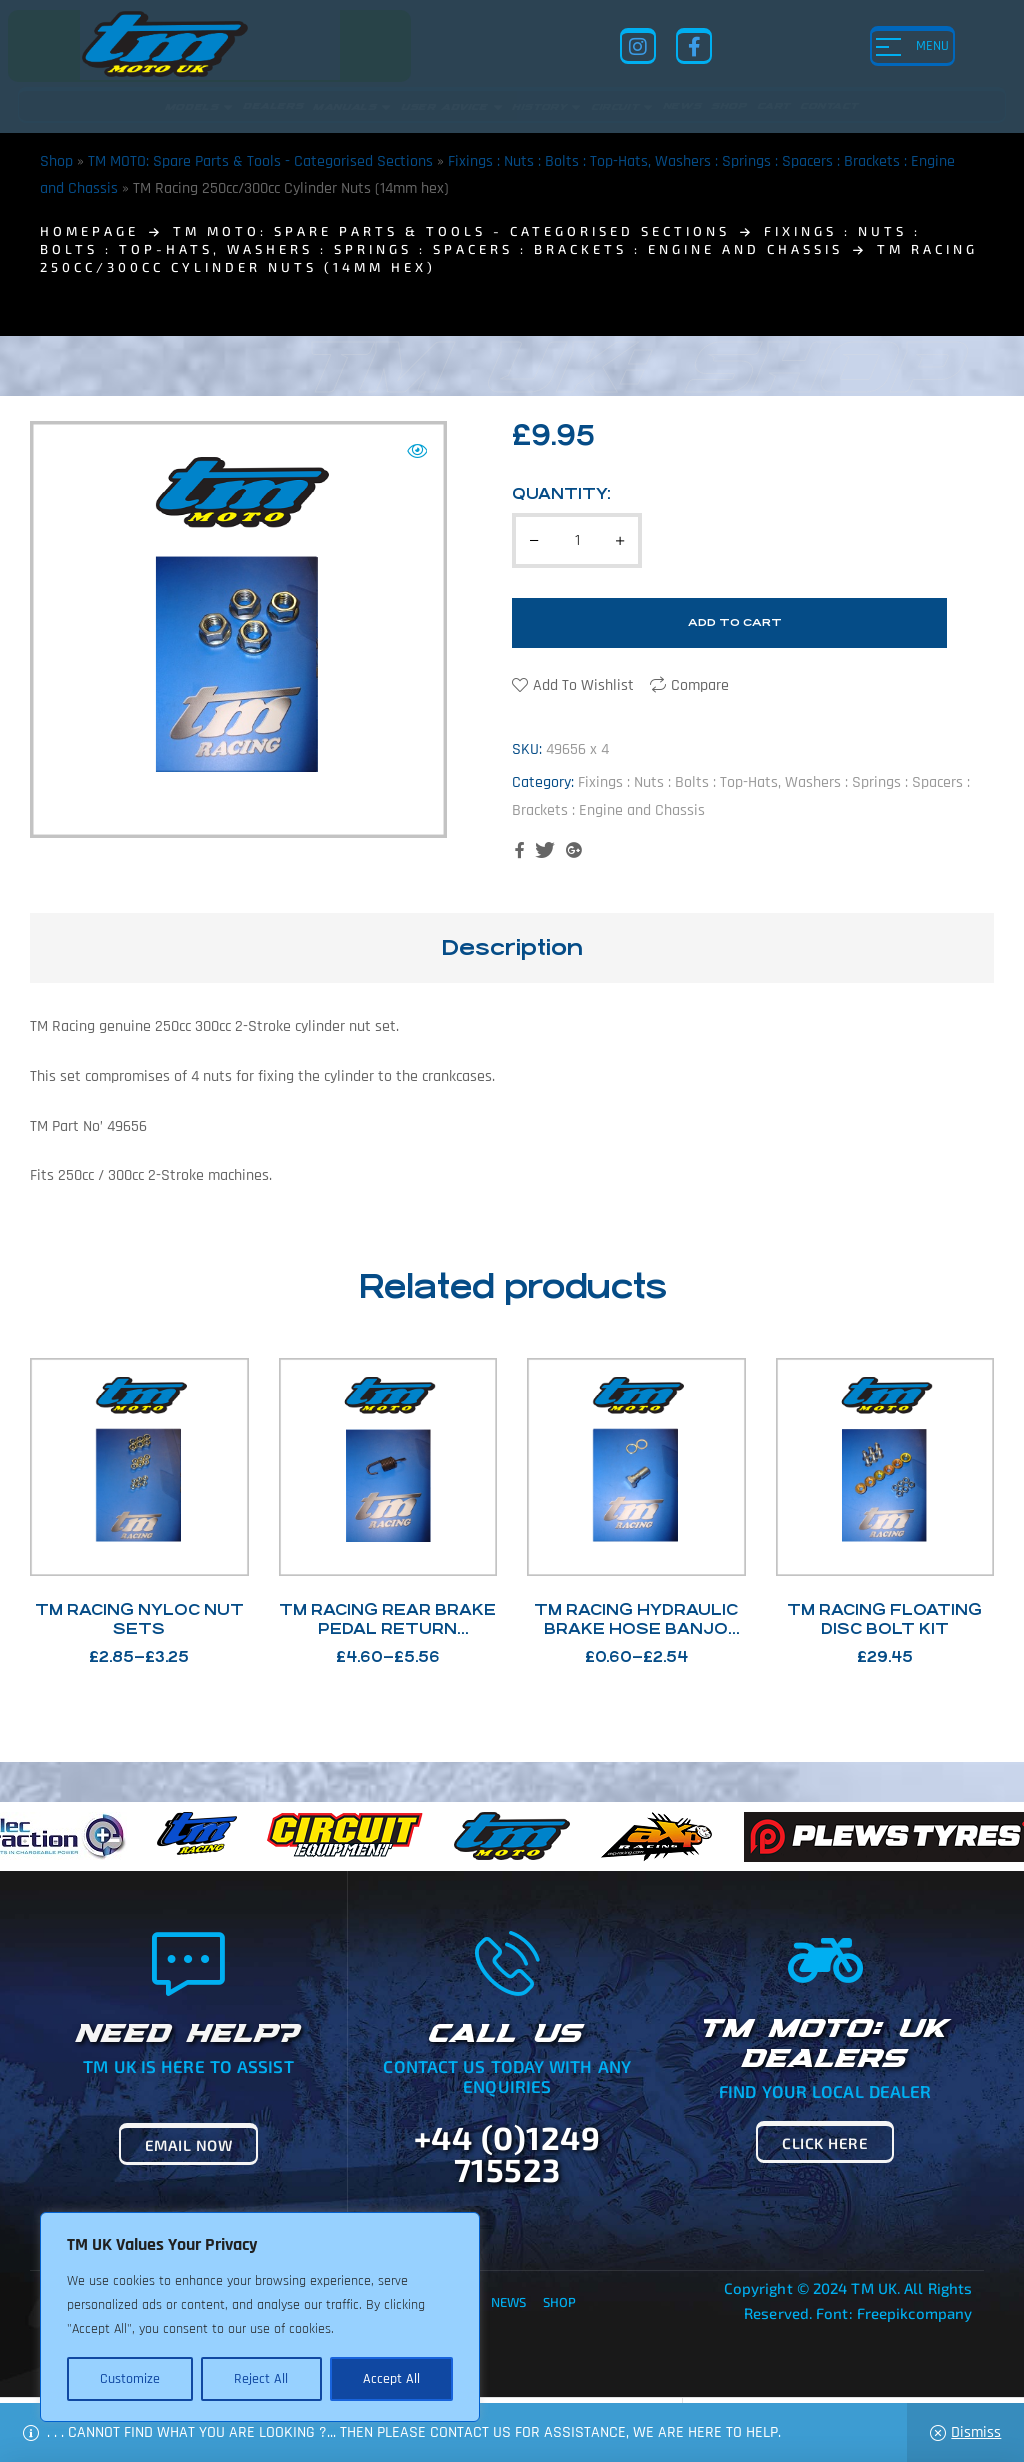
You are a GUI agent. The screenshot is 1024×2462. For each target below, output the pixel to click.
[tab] (512, 948)
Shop (56, 161)
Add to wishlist (583, 685)
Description (512, 947)
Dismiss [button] (976, 2432)
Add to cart (735, 622)
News (508, 2302)
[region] (260, 2317)
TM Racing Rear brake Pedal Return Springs (387, 1628)
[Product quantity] (577, 540)
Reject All (261, 2379)
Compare (700, 685)
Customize (130, 2379)
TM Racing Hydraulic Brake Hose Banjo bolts (636, 1628)
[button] (417, 451)
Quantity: (561, 493)
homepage (89, 231)
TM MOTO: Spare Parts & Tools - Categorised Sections (260, 161)
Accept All (391, 2379)
